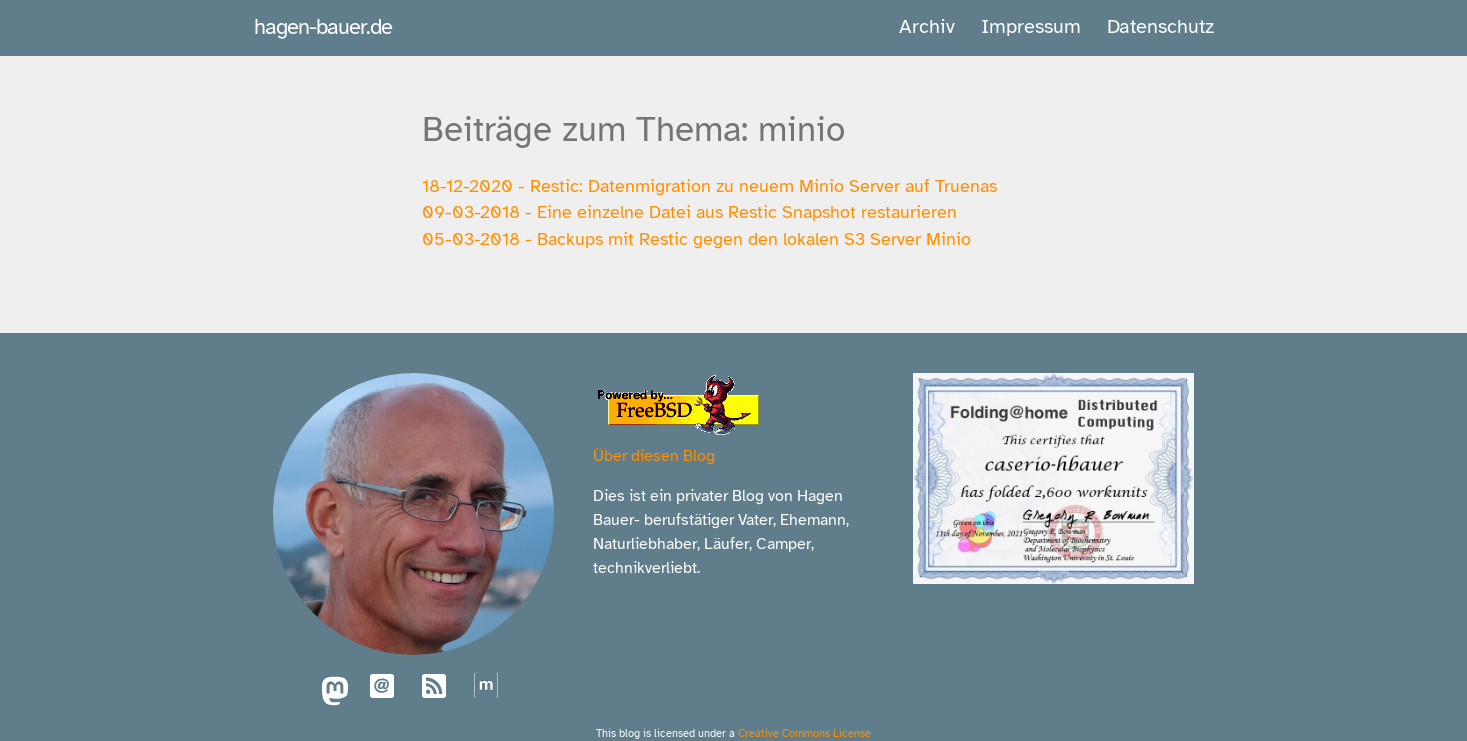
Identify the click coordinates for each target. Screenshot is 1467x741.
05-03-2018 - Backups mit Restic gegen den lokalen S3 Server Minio (696, 239)
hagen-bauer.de (323, 26)
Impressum (1031, 26)
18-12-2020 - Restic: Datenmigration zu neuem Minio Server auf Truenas (709, 186)
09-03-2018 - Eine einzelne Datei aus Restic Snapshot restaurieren (689, 212)
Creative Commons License (804, 733)
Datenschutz (1160, 26)
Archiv (927, 26)
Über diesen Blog (654, 456)
